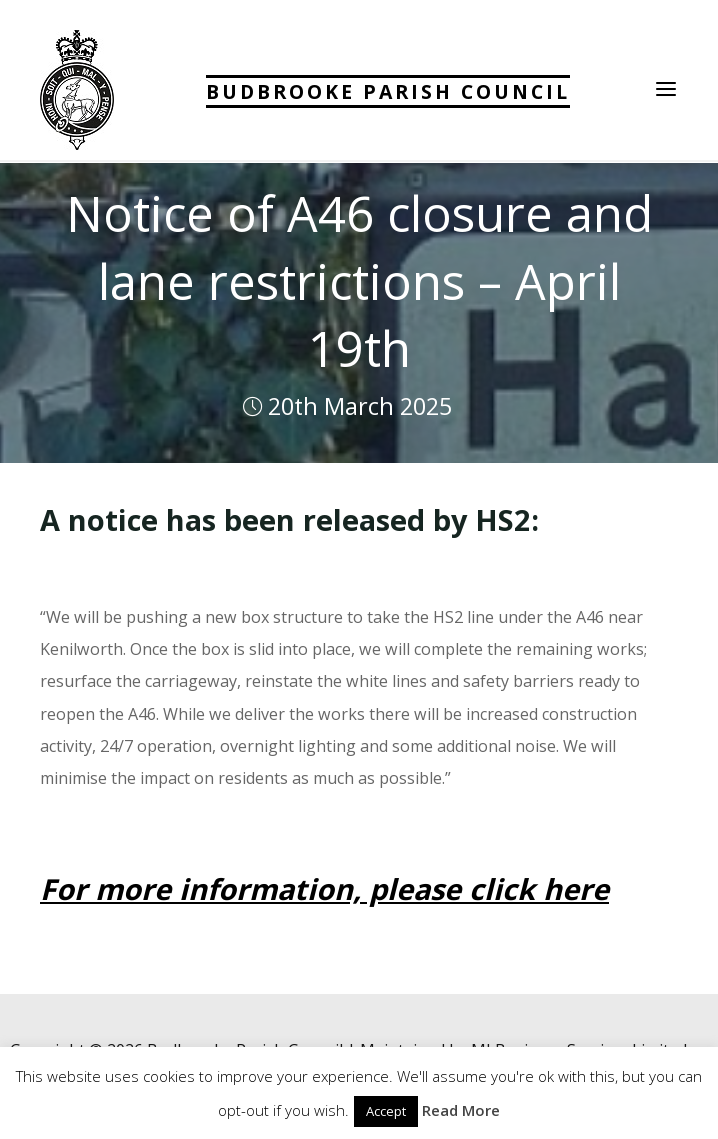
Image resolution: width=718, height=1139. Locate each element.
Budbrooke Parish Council (388, 91)
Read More (461, 1110)
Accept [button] (386, 1111)
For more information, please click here (324, 888)
